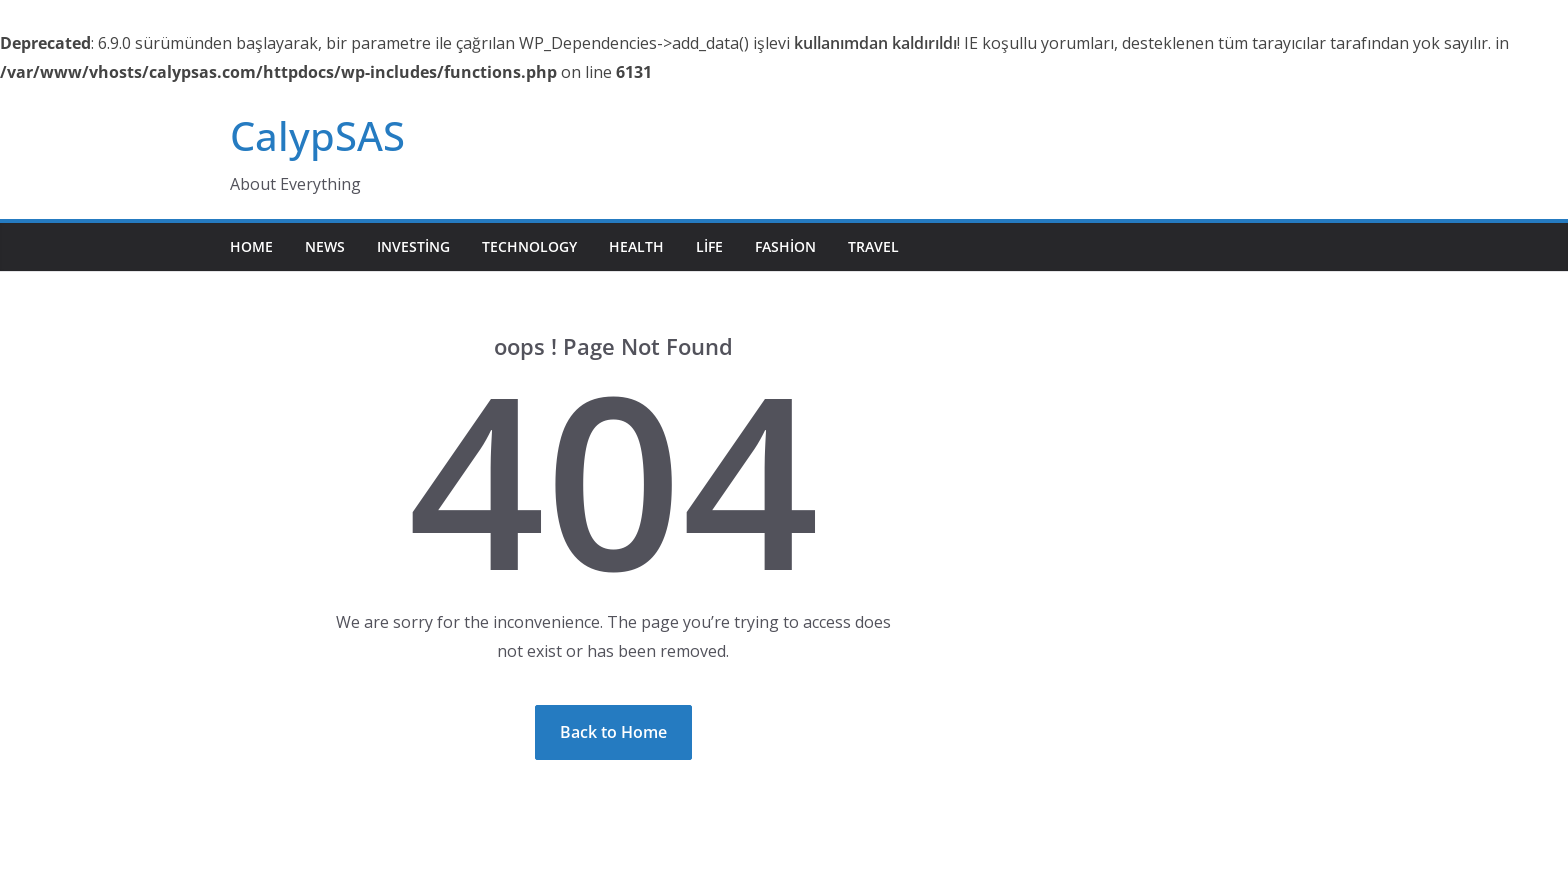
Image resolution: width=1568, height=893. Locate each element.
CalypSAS (317, 135)
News (325, 246)
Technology (529, 246)
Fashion (785, 246)
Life (709, 246)
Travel (873, 246)
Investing (413, 246)
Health (636, 246)
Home (251, 246)
